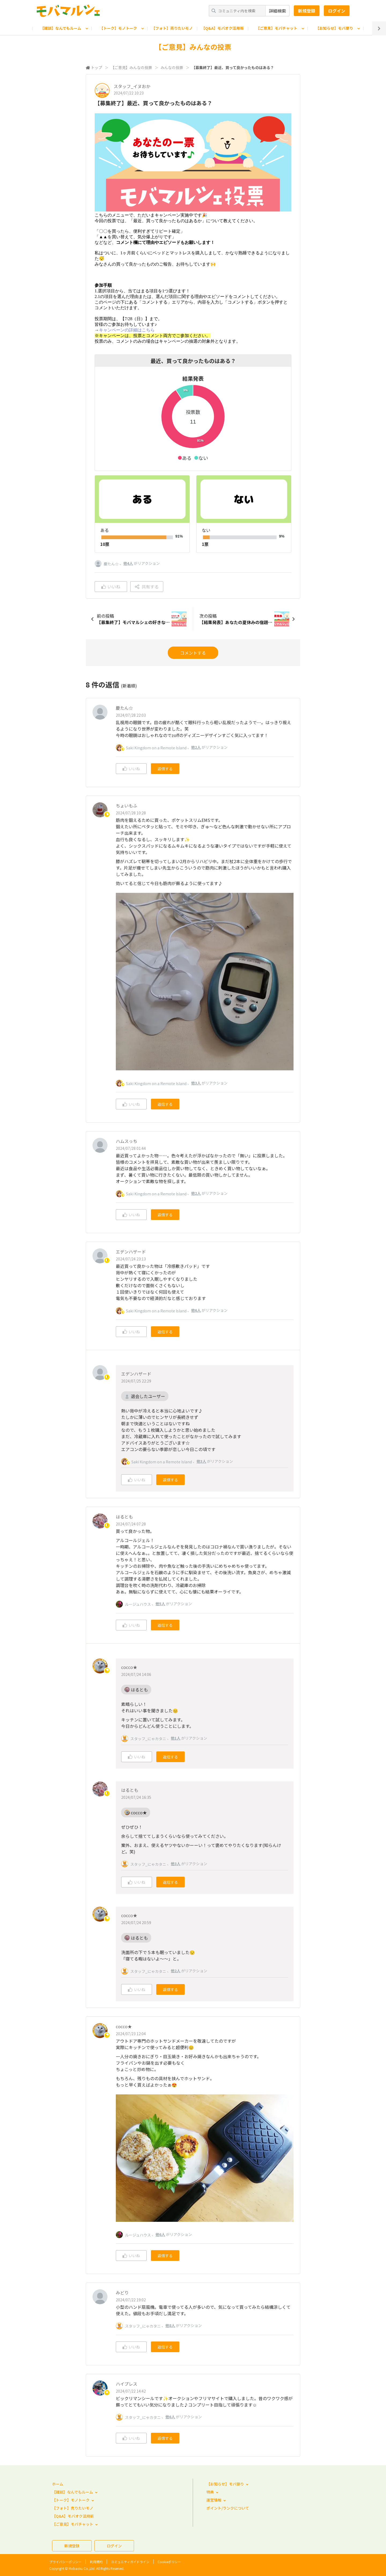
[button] (185, 457)
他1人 (175, 1738)
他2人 (196, 747)
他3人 (196, 1083)
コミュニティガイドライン (130, 2561)
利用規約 (96, 2561)
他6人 (196, 1310)
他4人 (128, 563)
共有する (147, 586)
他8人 (170, 2325)
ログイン (336, 10)
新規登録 (306, 10)
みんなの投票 (172, 67)
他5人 (160, 1603)
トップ (96, 67)
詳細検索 (277, 10)
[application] (193, 422)
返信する (165, 768)
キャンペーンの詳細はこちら (127, 330)
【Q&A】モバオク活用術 (222, 28)
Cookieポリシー (169, 2561)
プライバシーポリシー (65, 2561)
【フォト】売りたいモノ (172, 28)
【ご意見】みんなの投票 (131, 67)
